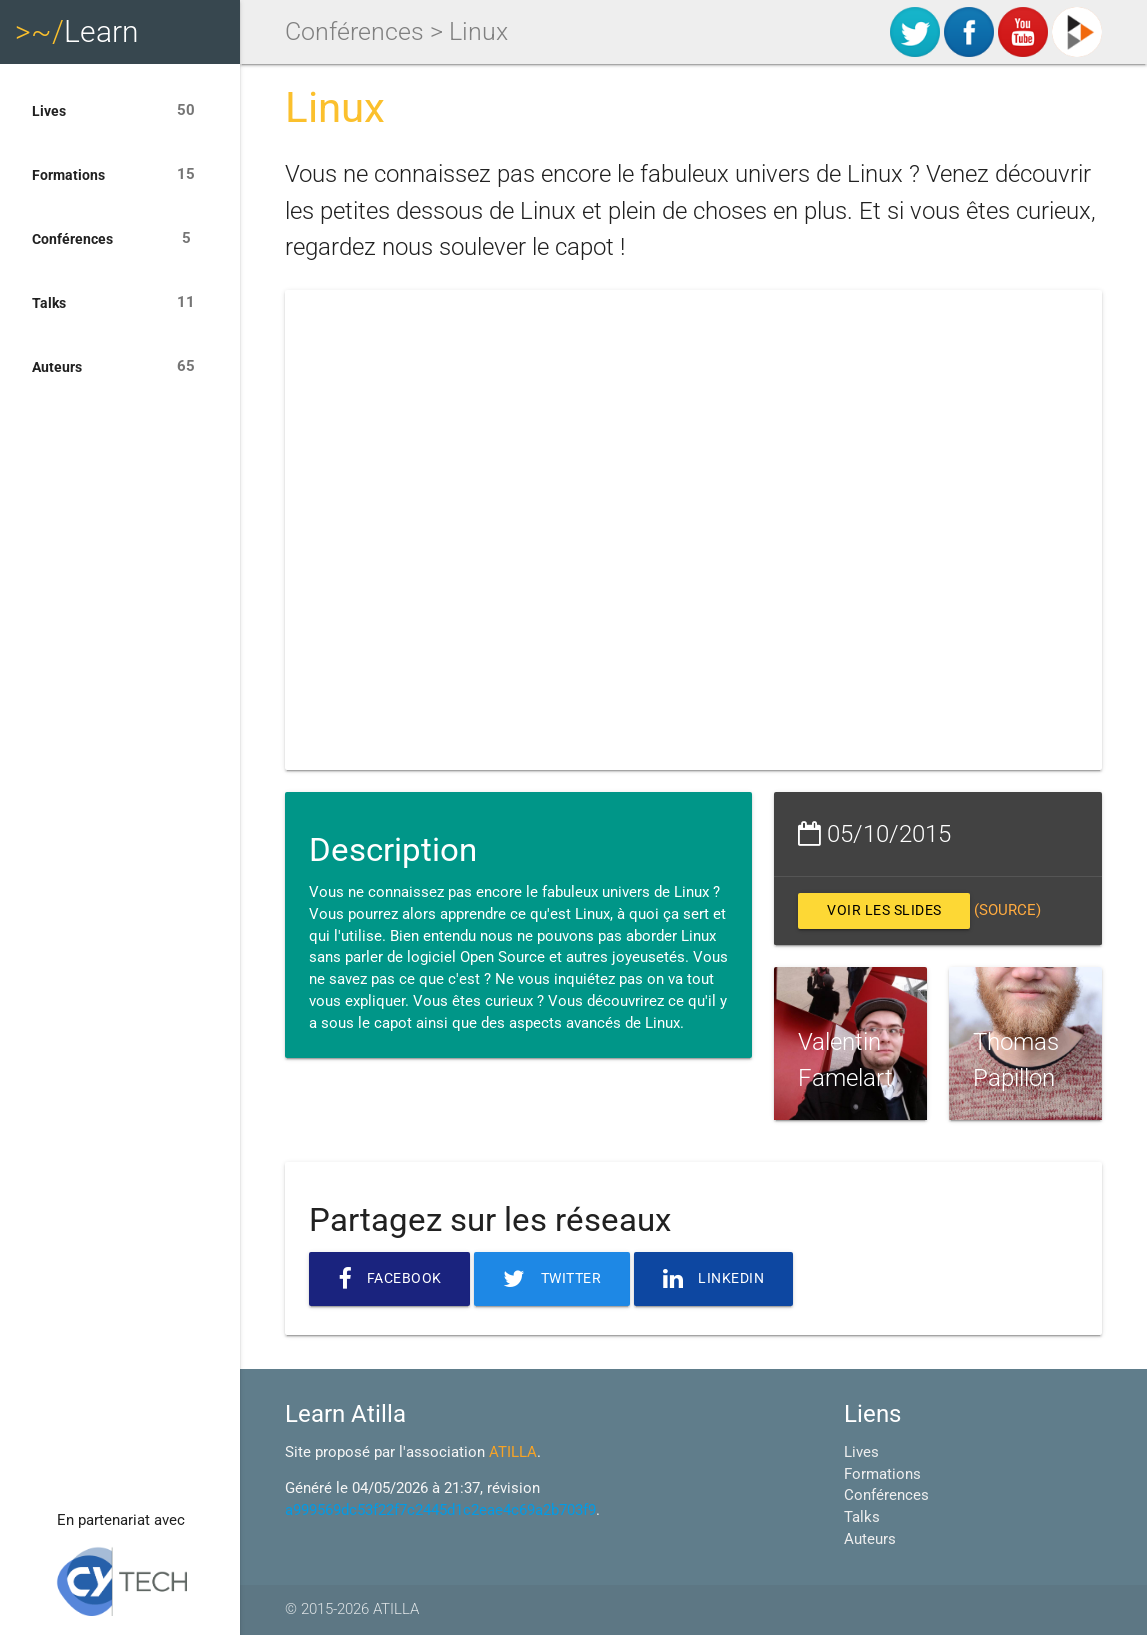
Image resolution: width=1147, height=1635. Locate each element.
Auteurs (120, 367)
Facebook (391, 1279)
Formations (120, 175)
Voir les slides (889, 910)
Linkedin (725, 1279)
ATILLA (513, 1452)
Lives (120, 111)
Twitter (558, 1279)
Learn (77, 31)
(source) (1017, 910)
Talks (120, 303)
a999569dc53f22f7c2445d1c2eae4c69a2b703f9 (440, 1510)
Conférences (120, 239)
